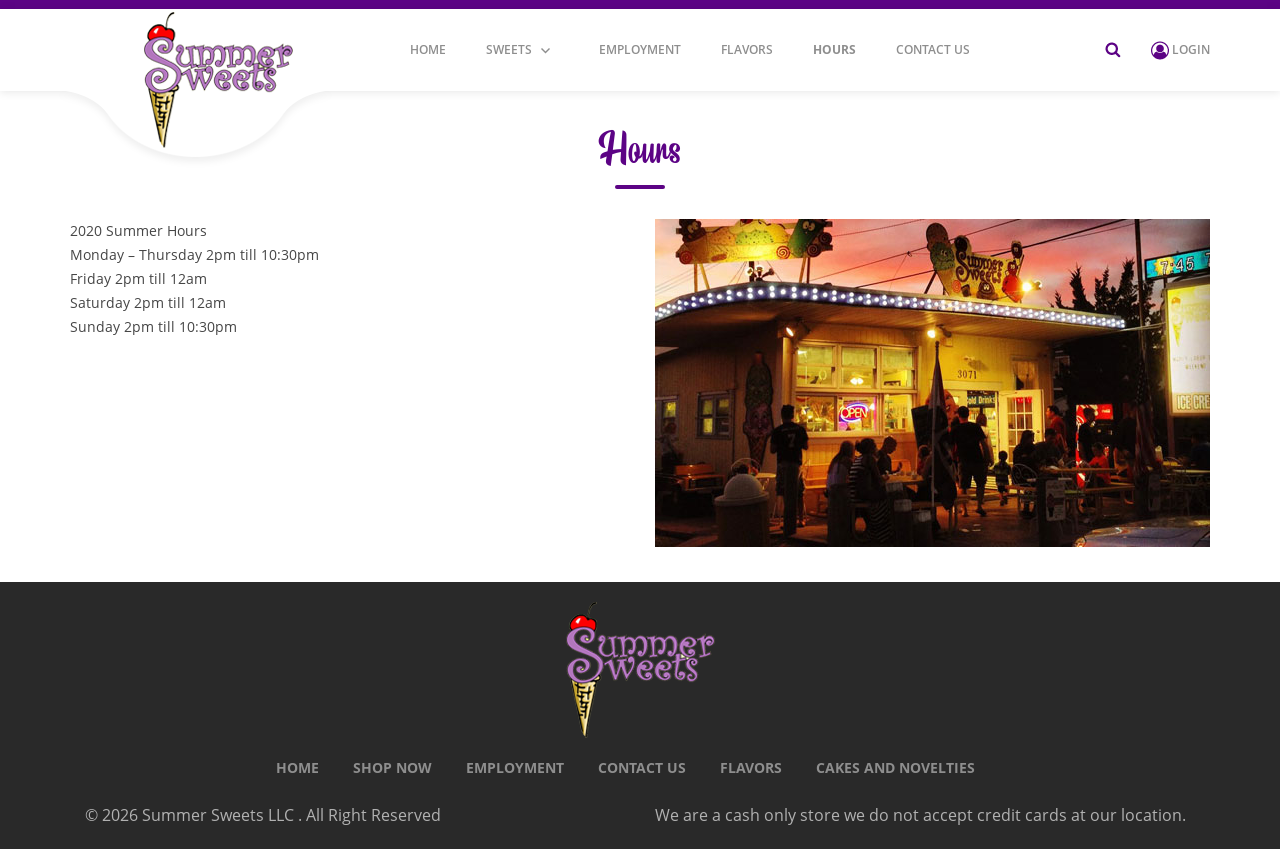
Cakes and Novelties (895, 767)
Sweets (509, 50)
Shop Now (392, 767)
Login (1180, 49)
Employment (640, 50)
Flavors (747, 50)
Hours (834, 50)
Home (428, 50)
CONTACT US (933, 50)
